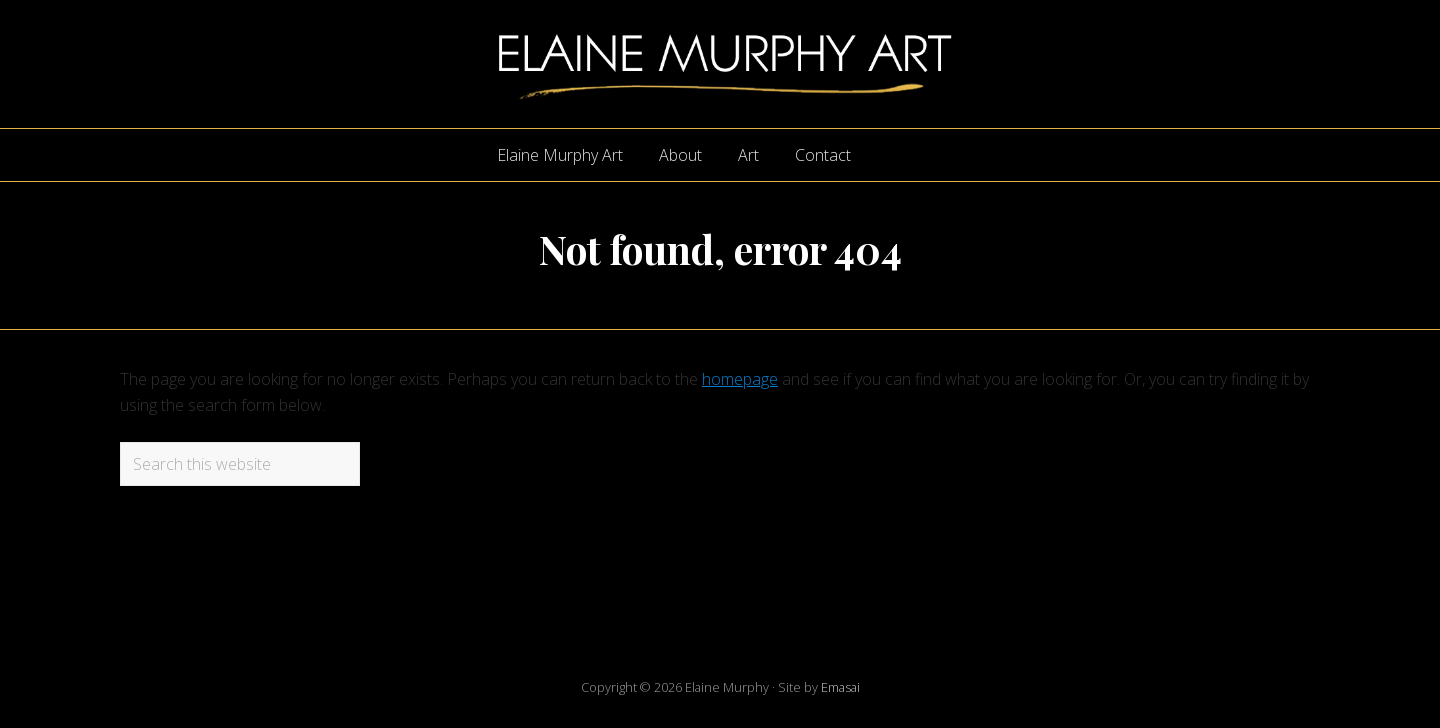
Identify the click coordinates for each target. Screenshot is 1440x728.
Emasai (840, 687)
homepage (740, 379)
